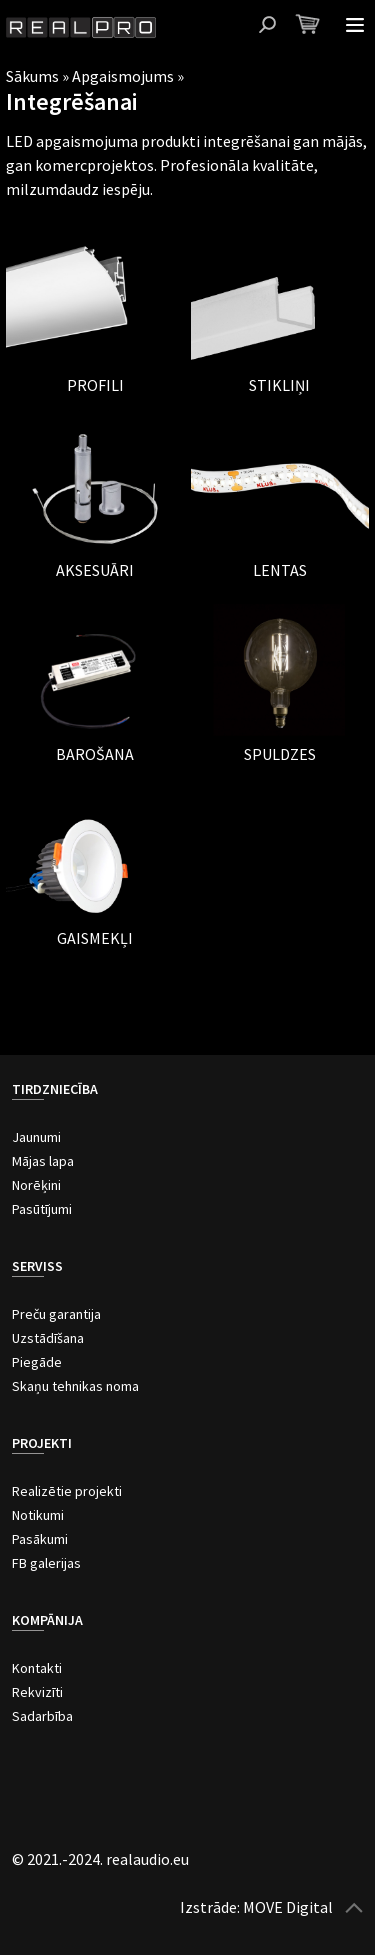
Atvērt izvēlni (354, 25)
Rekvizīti (37, 1692)
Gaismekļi (95, 938)
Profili (95, 385)
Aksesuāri (95, 570)
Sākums (32, 76)
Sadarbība (42, 1716)
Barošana (95, 754)
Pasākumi (40, 1539)
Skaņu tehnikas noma (75, 1386)
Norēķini (36, 1185)
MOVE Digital (288, 1907)
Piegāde (37, 1362)
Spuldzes (280, 754)
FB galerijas (46, 1563)
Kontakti (37, 1668)
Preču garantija (56, 1314)
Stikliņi (279, 385)
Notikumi (38, 1515)
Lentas (280, 570)
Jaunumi (36, 1137)
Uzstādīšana (48, 1338)
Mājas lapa (43, 1161)
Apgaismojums (123, 76)
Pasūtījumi (42, 1209)
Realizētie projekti (67, 1491)
